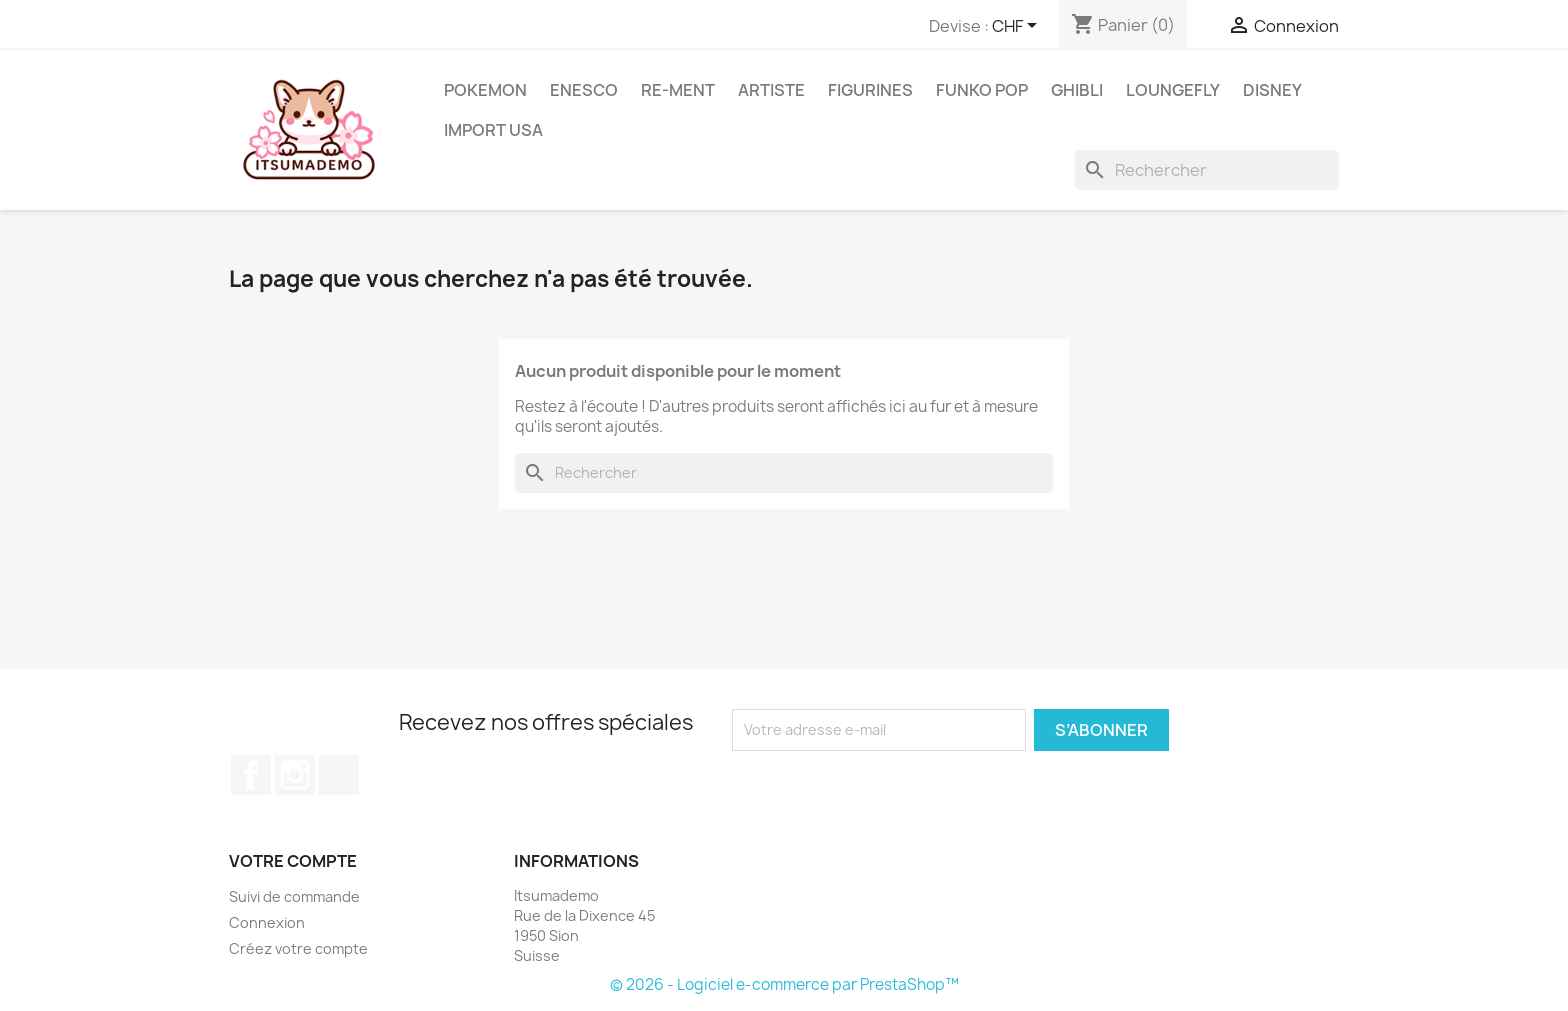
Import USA (493, 130)
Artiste (771, 90)
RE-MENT (678, 90)
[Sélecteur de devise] (1018, 27)
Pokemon (485, 90)
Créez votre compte (298, 948)
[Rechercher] (1207, 170)
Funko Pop (982, 90)
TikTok (339, 775)
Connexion (267, 922)
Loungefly (1173, 90)
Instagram (295, 775)
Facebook (251, 775)
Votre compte (293, 861)
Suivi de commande (294, 896)
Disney (1272, 90)
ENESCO (584, 90)
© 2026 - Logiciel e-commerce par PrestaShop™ (784, 984)
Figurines (870, 90)
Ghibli (1077, 90)
